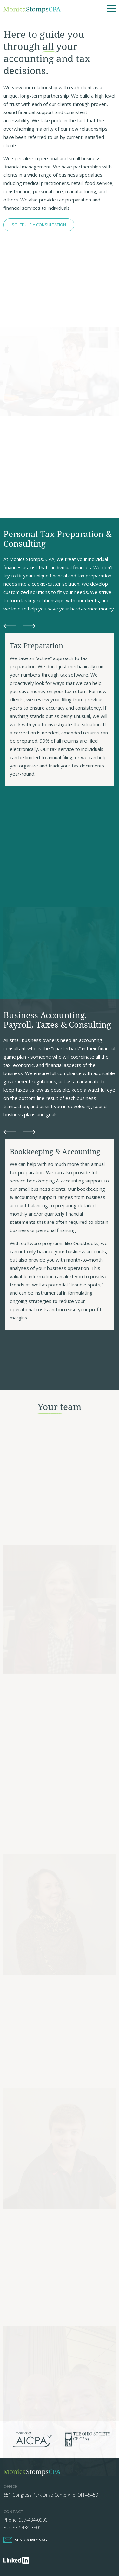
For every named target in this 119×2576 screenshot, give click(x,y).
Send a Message (32, 2540)
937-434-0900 (33, 2520)
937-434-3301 (27, 2528)
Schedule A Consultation (39, 225)
